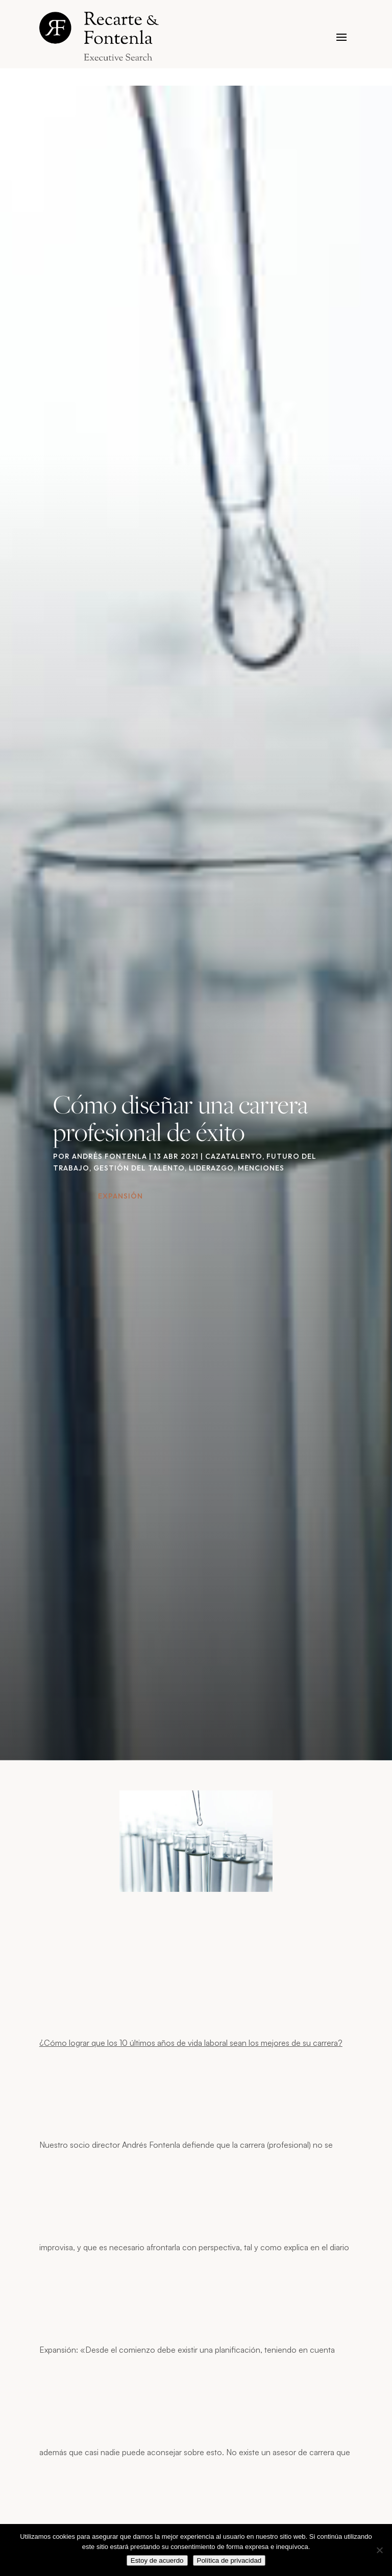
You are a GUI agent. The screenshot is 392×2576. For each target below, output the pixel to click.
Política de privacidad (229, 2560)
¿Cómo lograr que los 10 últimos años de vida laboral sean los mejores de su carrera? (190, 2043)
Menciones (261, 1168)
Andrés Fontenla (109, 1156)
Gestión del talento (139, 1168)
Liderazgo (211, 1168)
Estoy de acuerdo (157, 2560)
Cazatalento (233, 1156)
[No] (379, 2550)
